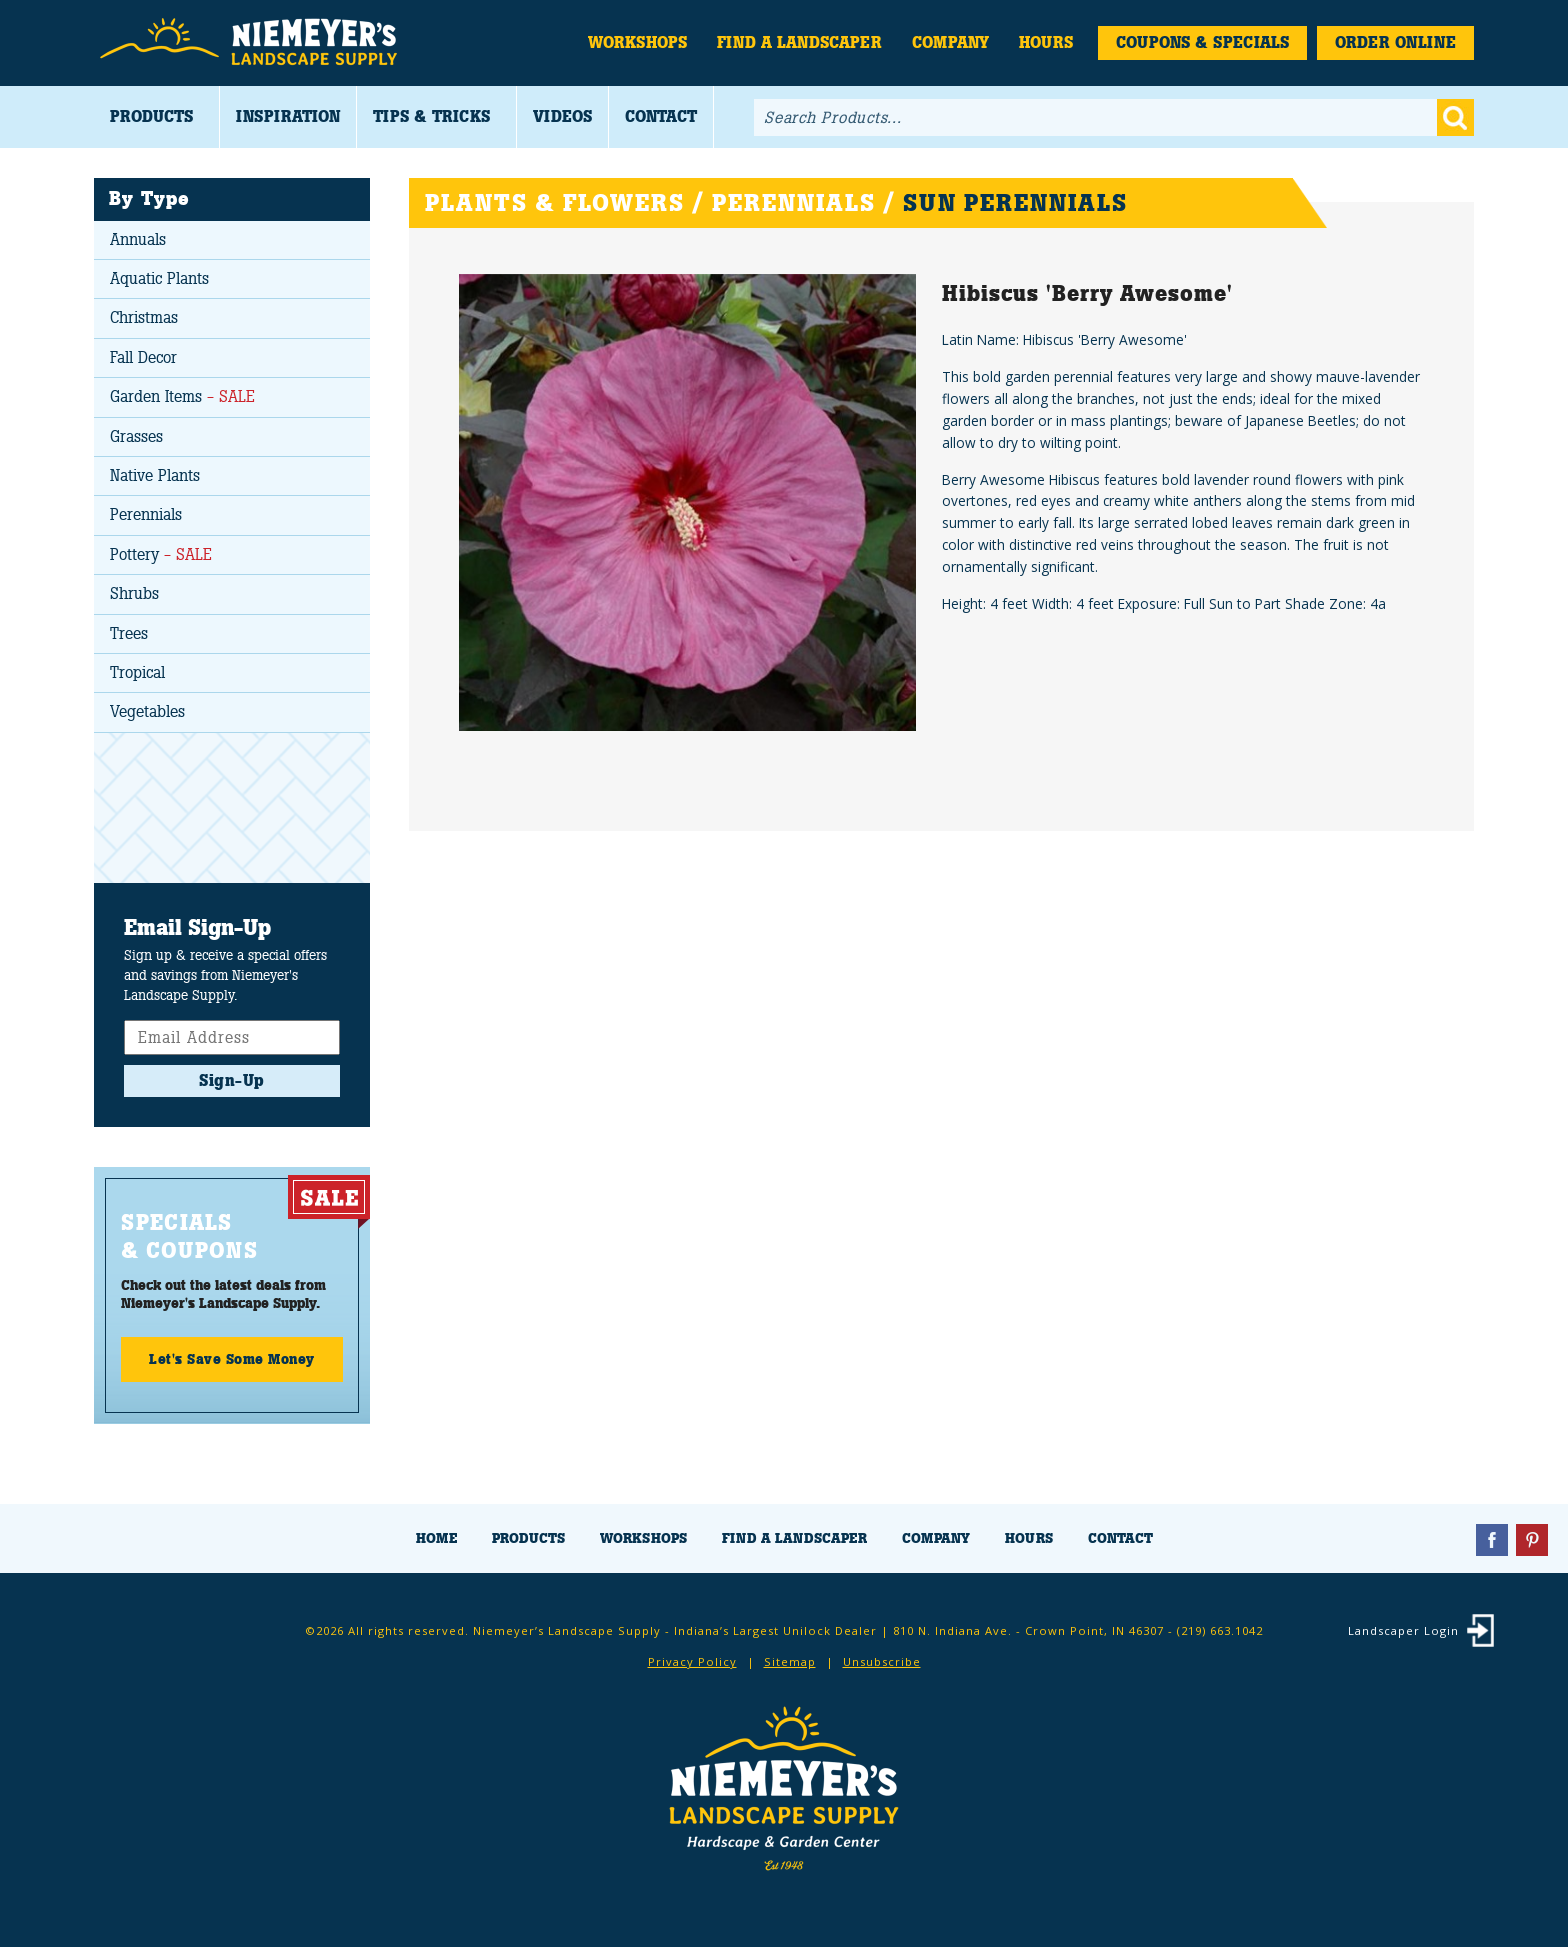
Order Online (1395, 42)
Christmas (144, 317)
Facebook (1492, 1540)
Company (950, 42)
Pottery (161, 554)
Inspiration (288, 116)
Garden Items (182, 396)
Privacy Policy (692, 1661)
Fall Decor (143, 357)
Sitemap (790, 1661)
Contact (661, 116)
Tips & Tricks (431, 116)
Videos (562, 116)
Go (1455, 117)
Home (436, 1538)
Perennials (146, 514)
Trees (129, 633)
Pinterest (1532, 1540)
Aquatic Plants (159, 278)
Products (151, 116)
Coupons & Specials (1202, 42)
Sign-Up (232, 1080)
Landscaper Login (1403, 1630)
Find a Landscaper (799, 42)
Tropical (137, 672)
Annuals (138, 239)
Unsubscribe (882, 1661)
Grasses (136, 436)
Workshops (637, 42)
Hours (1046, 42)
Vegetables (147, 711)
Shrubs (134, 593)
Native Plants (155, 475)
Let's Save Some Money (232, 1359)
